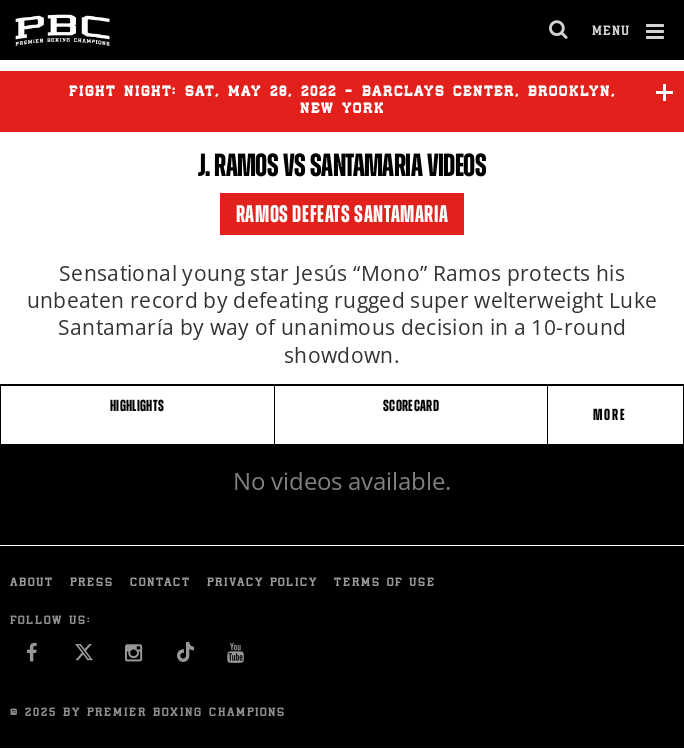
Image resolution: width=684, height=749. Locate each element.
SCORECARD (411, 405)
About (32, 583)
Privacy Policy (262, 583)
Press (92, 583)
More (612, 414)
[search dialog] (559, 30)
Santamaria (366, 165)
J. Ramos (238, 165)
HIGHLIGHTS (137, 405)
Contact (160, 583)
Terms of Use (385, 583)
